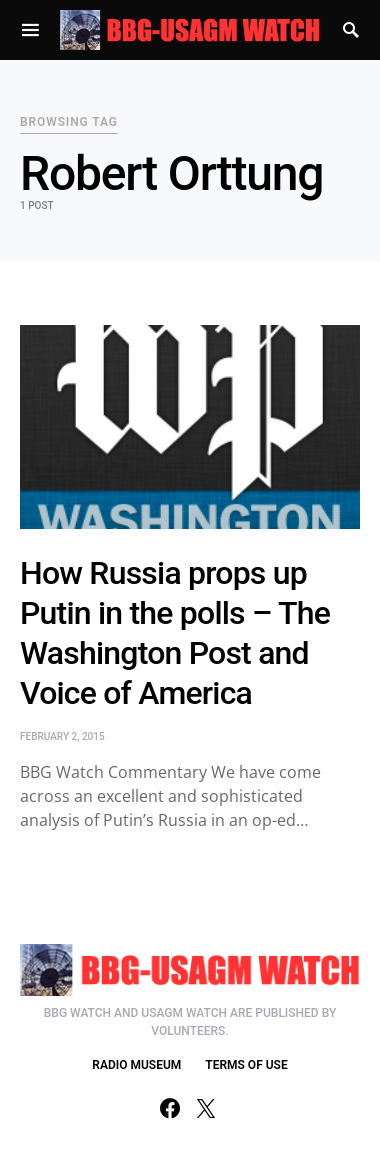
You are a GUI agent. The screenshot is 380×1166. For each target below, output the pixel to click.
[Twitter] (206, 1108)
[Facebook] (170, 1108)
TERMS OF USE (246, 1065)
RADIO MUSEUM (136, 1065)
